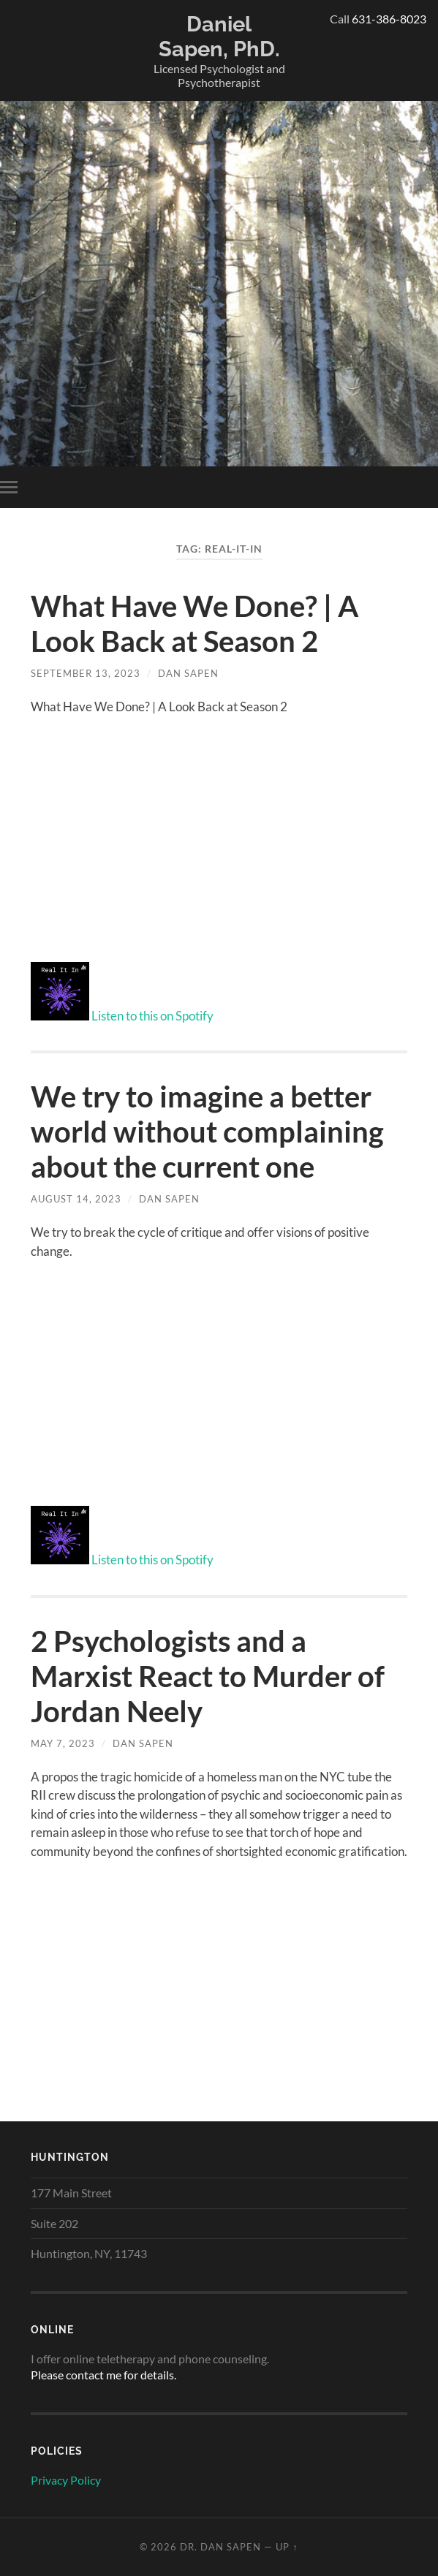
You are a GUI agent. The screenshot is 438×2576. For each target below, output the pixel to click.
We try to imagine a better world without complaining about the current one (207, 1131)
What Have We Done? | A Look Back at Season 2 (194, 623)
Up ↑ (287, 2547)
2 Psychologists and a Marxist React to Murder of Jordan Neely (208, 1676)
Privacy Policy (66, 2480)
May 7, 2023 (63, 1743)
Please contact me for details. (103, 2375)
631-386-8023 (389, 19)
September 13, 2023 (85, 673)
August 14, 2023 (76, 1199)
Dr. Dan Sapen (220, 2547)
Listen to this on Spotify (152, 1015)
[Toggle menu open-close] (11, 487)
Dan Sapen (188, 673)
